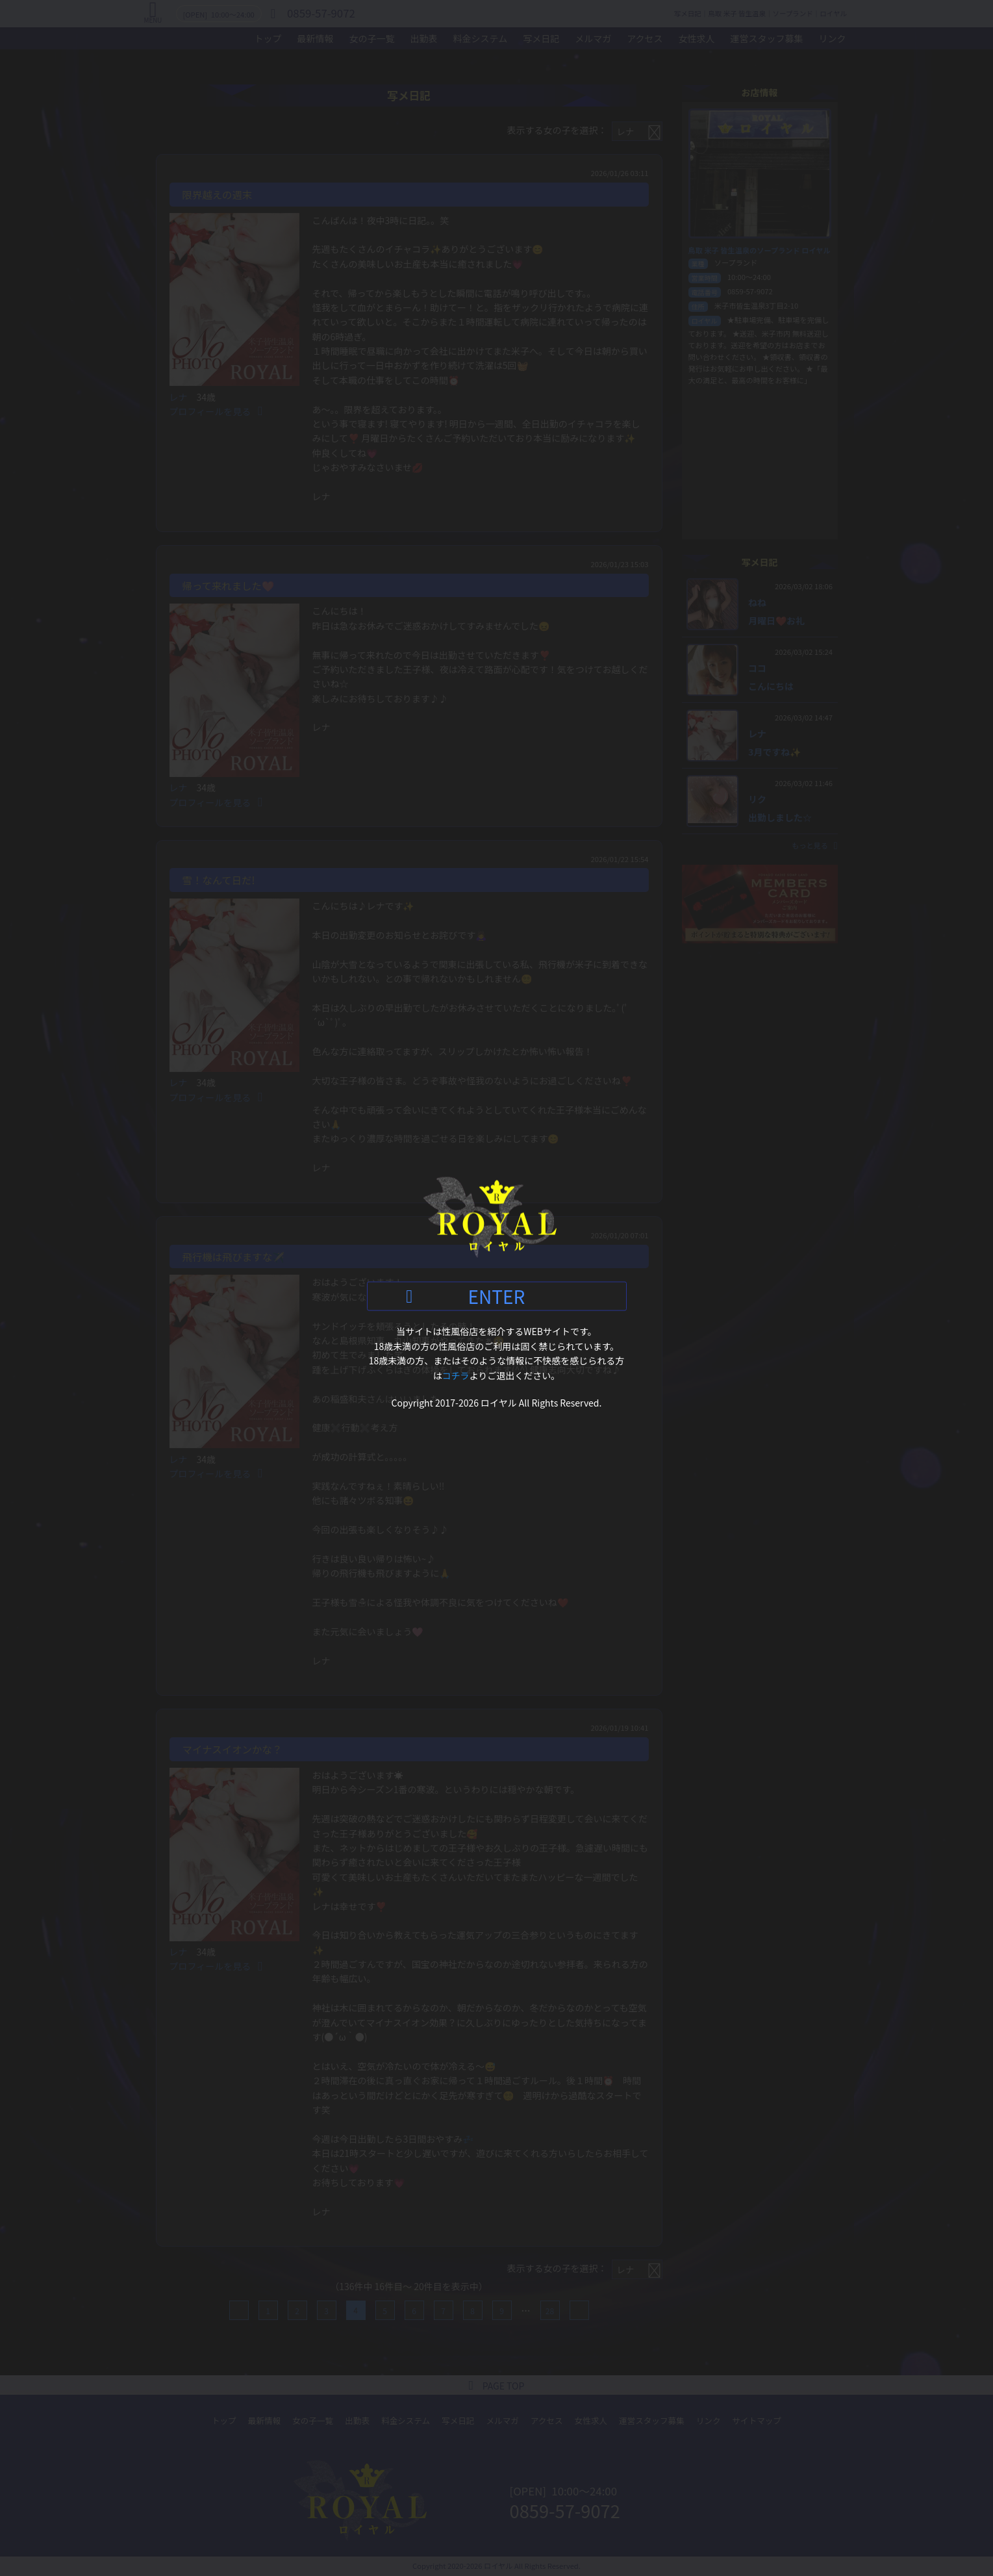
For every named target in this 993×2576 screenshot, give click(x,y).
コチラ (456, 1374)
